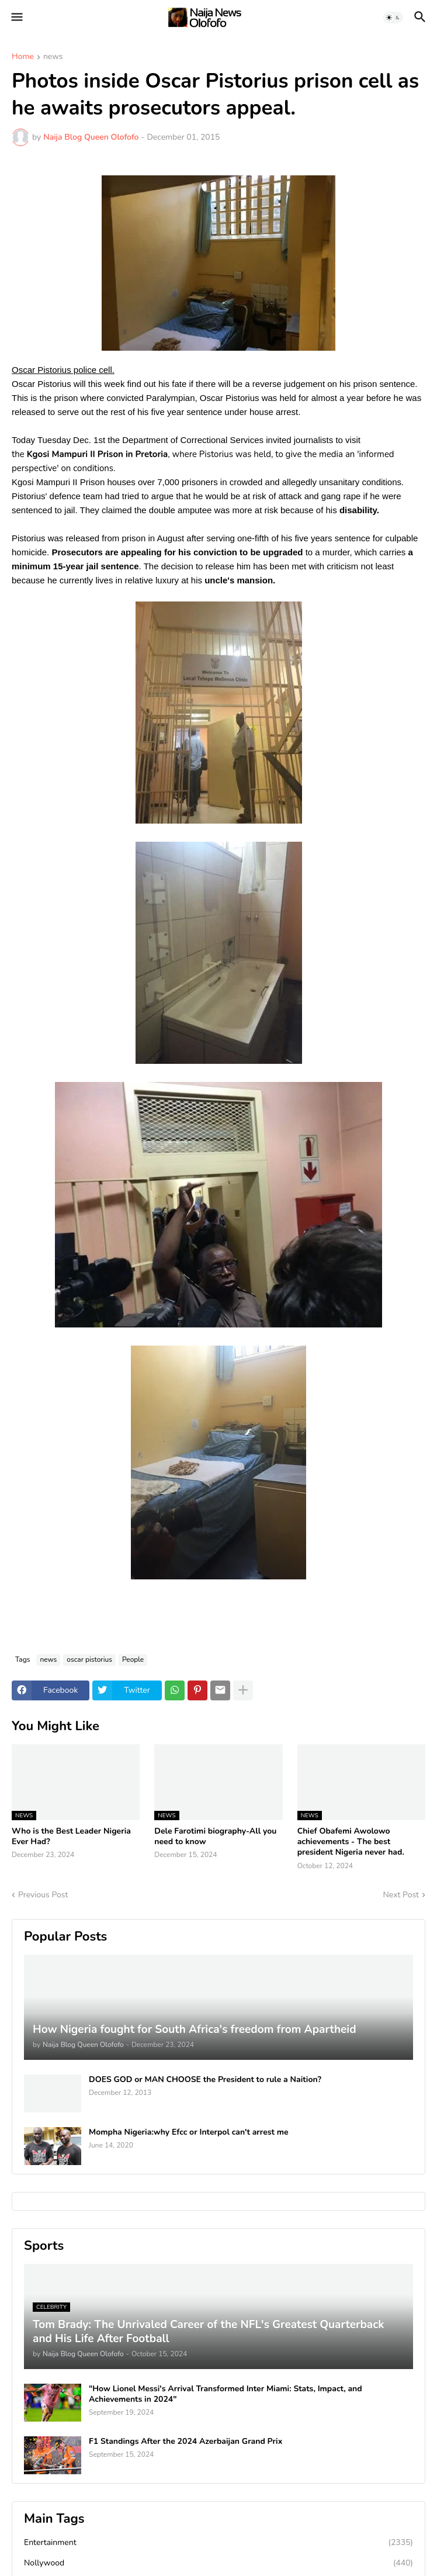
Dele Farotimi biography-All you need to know (215, 1836)
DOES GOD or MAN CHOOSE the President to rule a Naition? (205, 2079)
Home (23, 57)
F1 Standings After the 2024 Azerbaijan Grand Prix (185, 2441)
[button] (16, 17)
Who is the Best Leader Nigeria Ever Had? (71, 1836)
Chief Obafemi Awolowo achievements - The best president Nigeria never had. (350, 1842)
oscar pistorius (89, 1659)
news (53, 57)
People (133, 1659)
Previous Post (43, 1894)
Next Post (401, 1894)
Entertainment (218, 2543)
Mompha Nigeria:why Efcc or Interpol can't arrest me (189, 2132)
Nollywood (218, 2563)
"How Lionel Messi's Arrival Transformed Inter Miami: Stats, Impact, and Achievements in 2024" (225, 2394)
